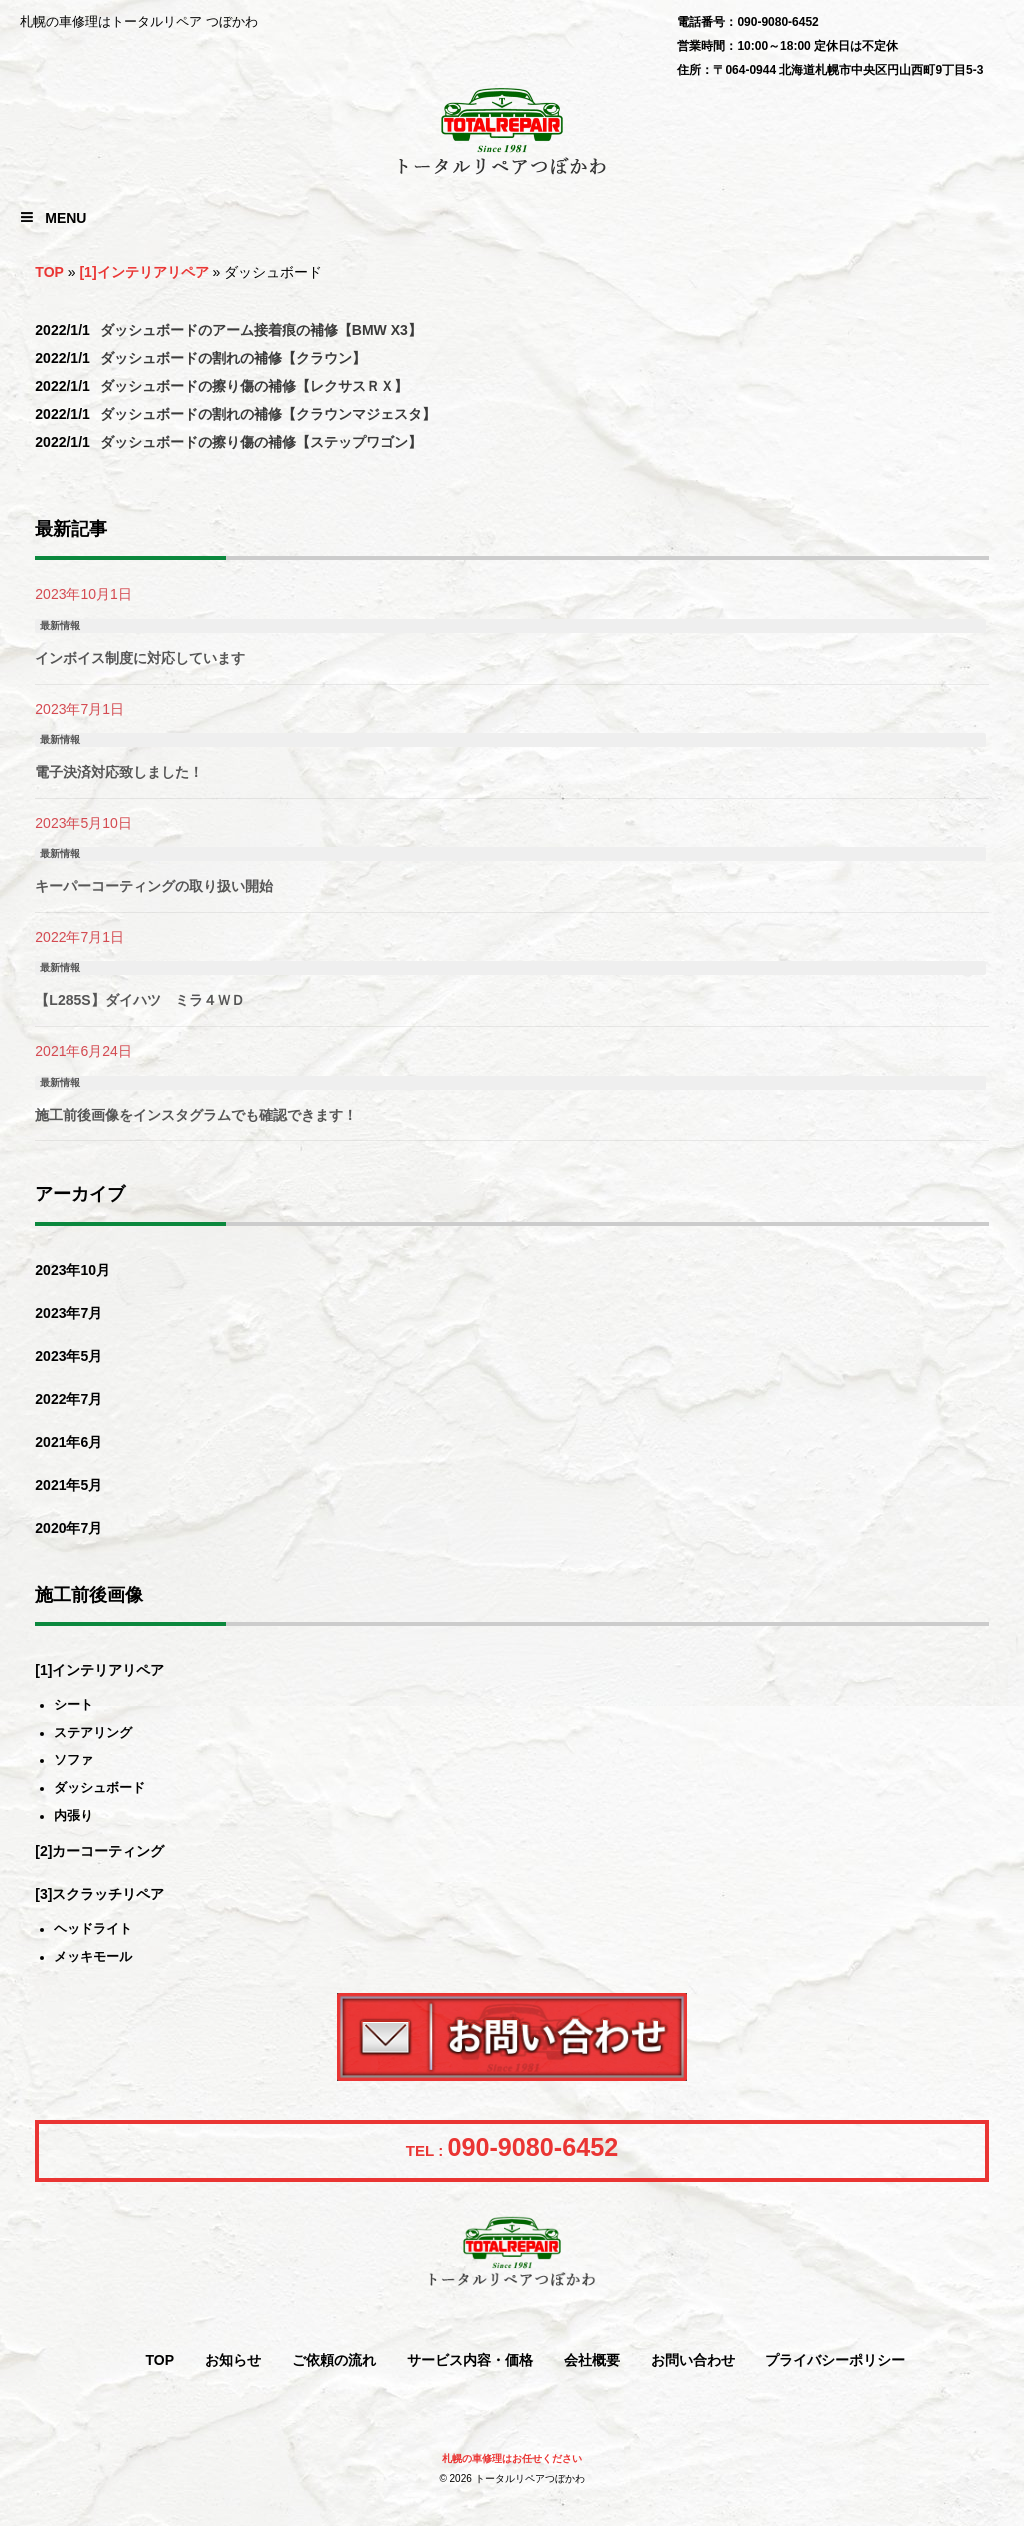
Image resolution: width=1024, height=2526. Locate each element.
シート (73, 1705)
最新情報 (60, 625)
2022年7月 (68, 1399)
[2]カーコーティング (99, 1851)
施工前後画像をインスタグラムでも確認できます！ (196, 1115)
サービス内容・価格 (470, 2360)
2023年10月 (72, 1270)
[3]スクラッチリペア (99, 1894)
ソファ (73, 1760)
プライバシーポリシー (835, 2360)
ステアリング (93, 1733)
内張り (73, 1816)
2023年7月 (68, 1313)
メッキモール (93, 1957)
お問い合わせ (693, 2360)
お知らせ (233, 2360)
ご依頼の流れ (334, 2360)
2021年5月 (68, 1485)
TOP (49, 272)
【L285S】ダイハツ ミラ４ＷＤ (139, 1000)
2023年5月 (68, 1356)
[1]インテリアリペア (143, 272)
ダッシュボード (99, 1788)
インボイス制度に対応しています (140, 658)
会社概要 (592, 2360)
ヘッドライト (93, 1929)
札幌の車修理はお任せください (512, 2458)
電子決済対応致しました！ (119, 772)
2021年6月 (68, 1442)
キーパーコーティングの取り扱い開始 (154, 886)
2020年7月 (68, 1528)
